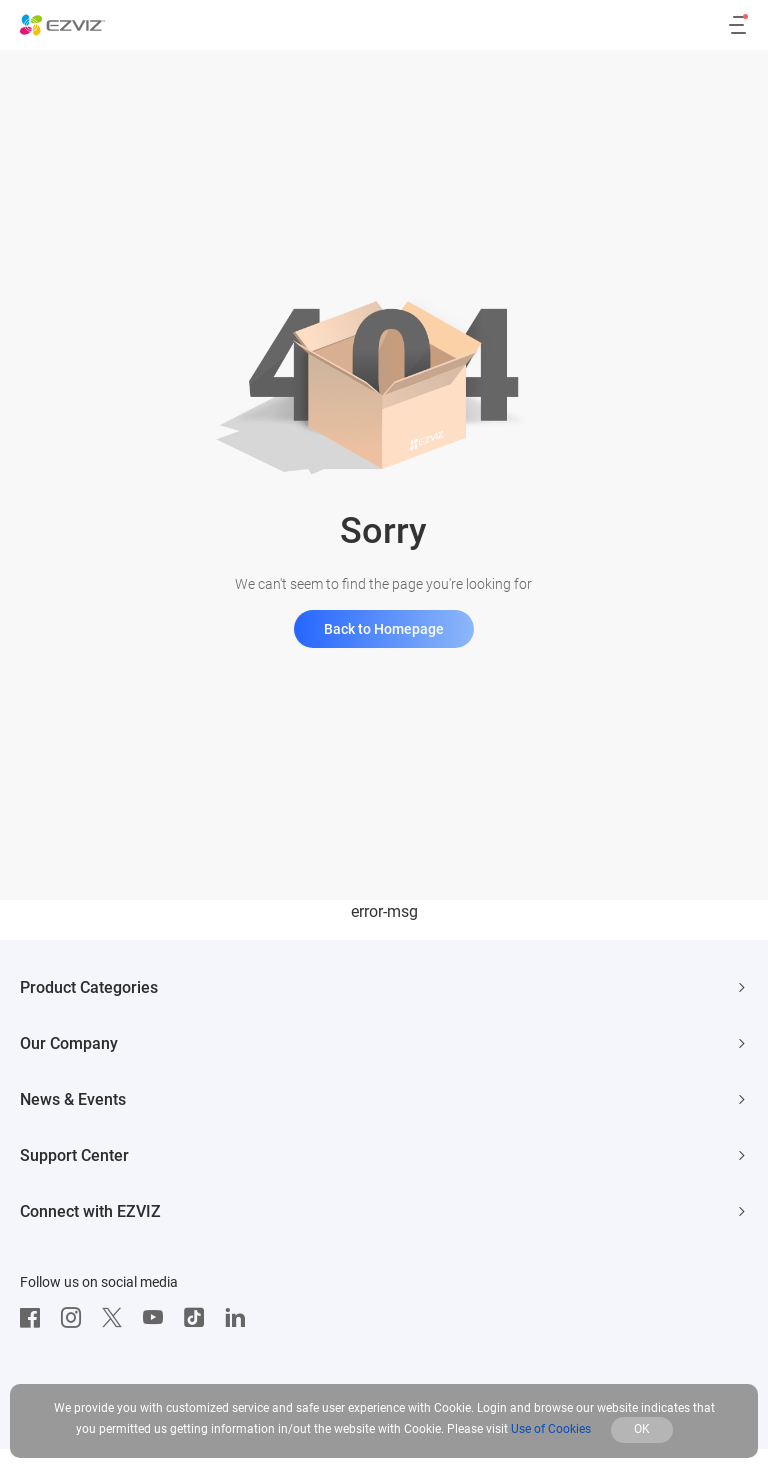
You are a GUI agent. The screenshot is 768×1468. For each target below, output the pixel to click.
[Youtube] (158, 1318)
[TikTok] (199, 1318)
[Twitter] (117, 1318)
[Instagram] (76, 1318)
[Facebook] (35, 1318)
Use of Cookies (551, 1429)
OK (642, 1429)
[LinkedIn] (240, 1318)
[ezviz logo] (63, 25)
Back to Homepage (384, 629)
